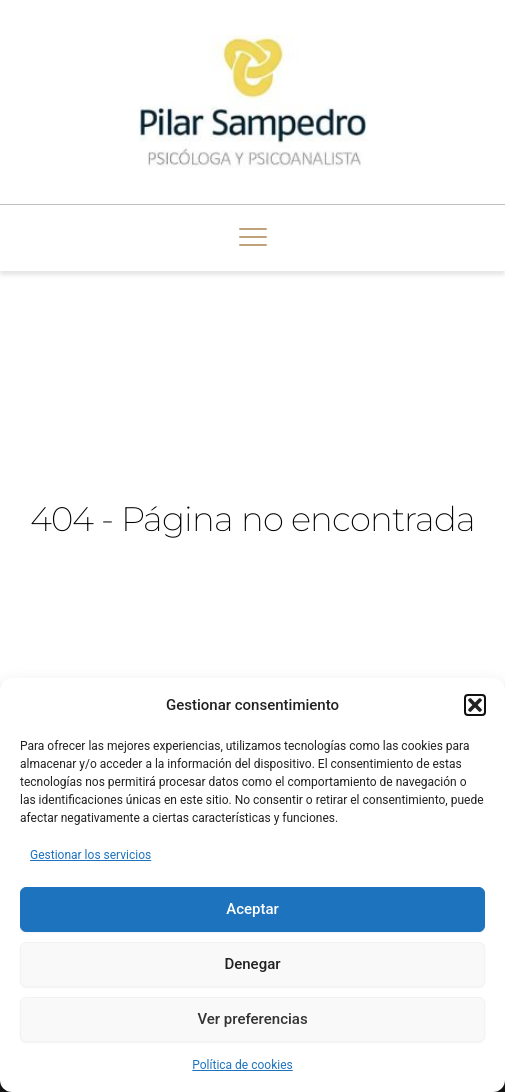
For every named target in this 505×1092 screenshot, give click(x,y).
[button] (475, 705)
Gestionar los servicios (90, 855)
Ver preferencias (252, 1019)
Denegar (252, 964)
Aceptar (252, 909)
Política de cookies (242, 1065)
